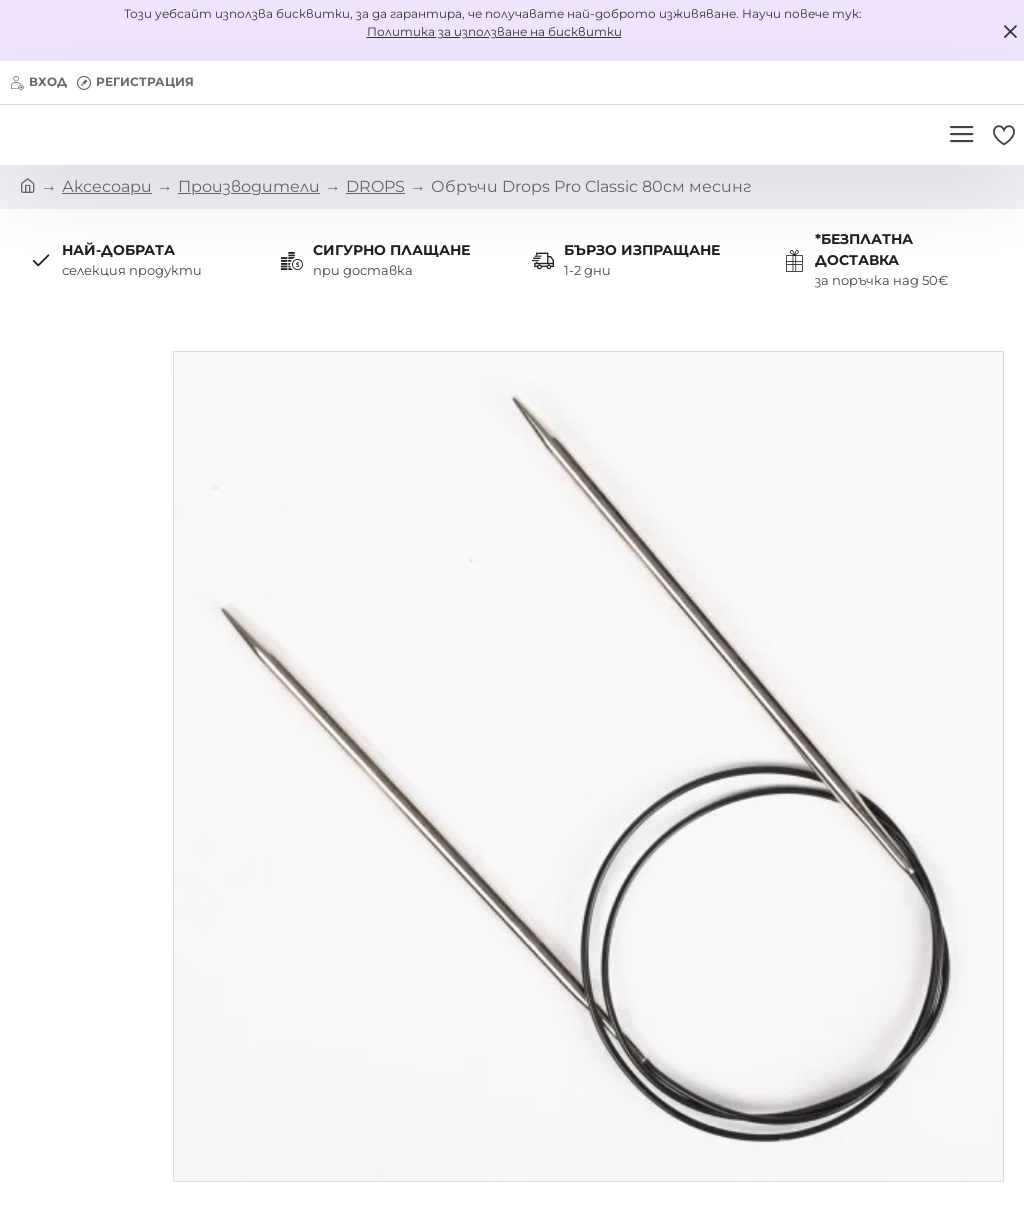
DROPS (375, 186)
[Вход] (38, 82)
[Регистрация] (135, 82)
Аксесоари (107, 186)
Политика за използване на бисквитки (494, 31)
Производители (249, 186)
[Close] (1010, 31)
